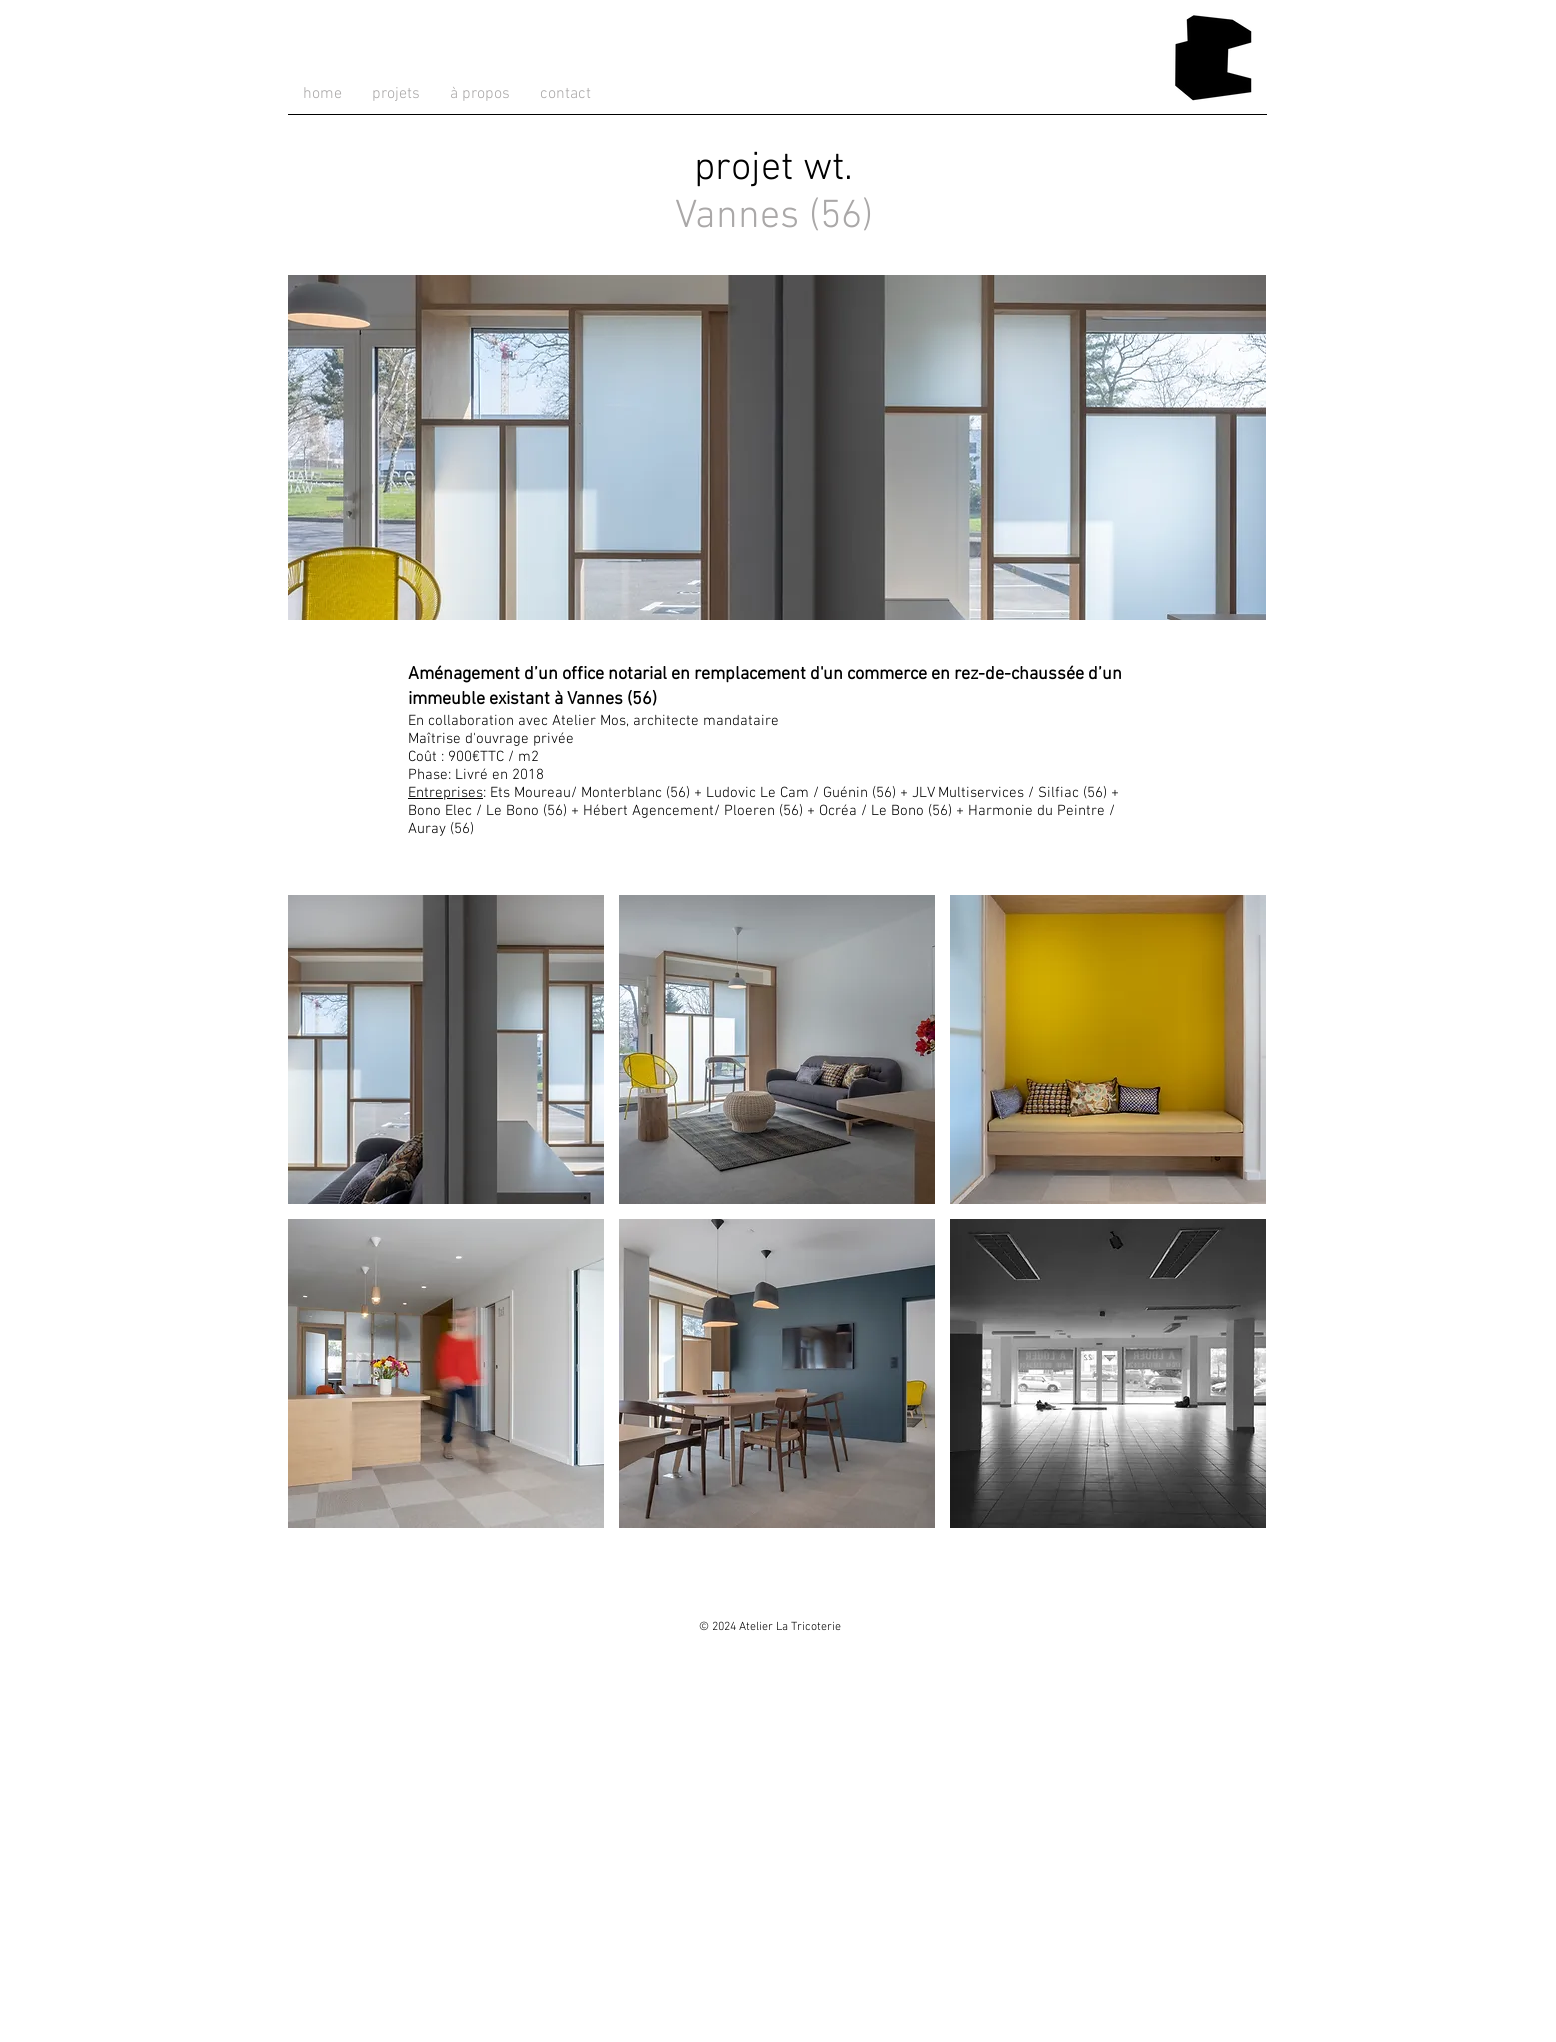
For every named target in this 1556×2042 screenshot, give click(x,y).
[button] (446, 1049)
